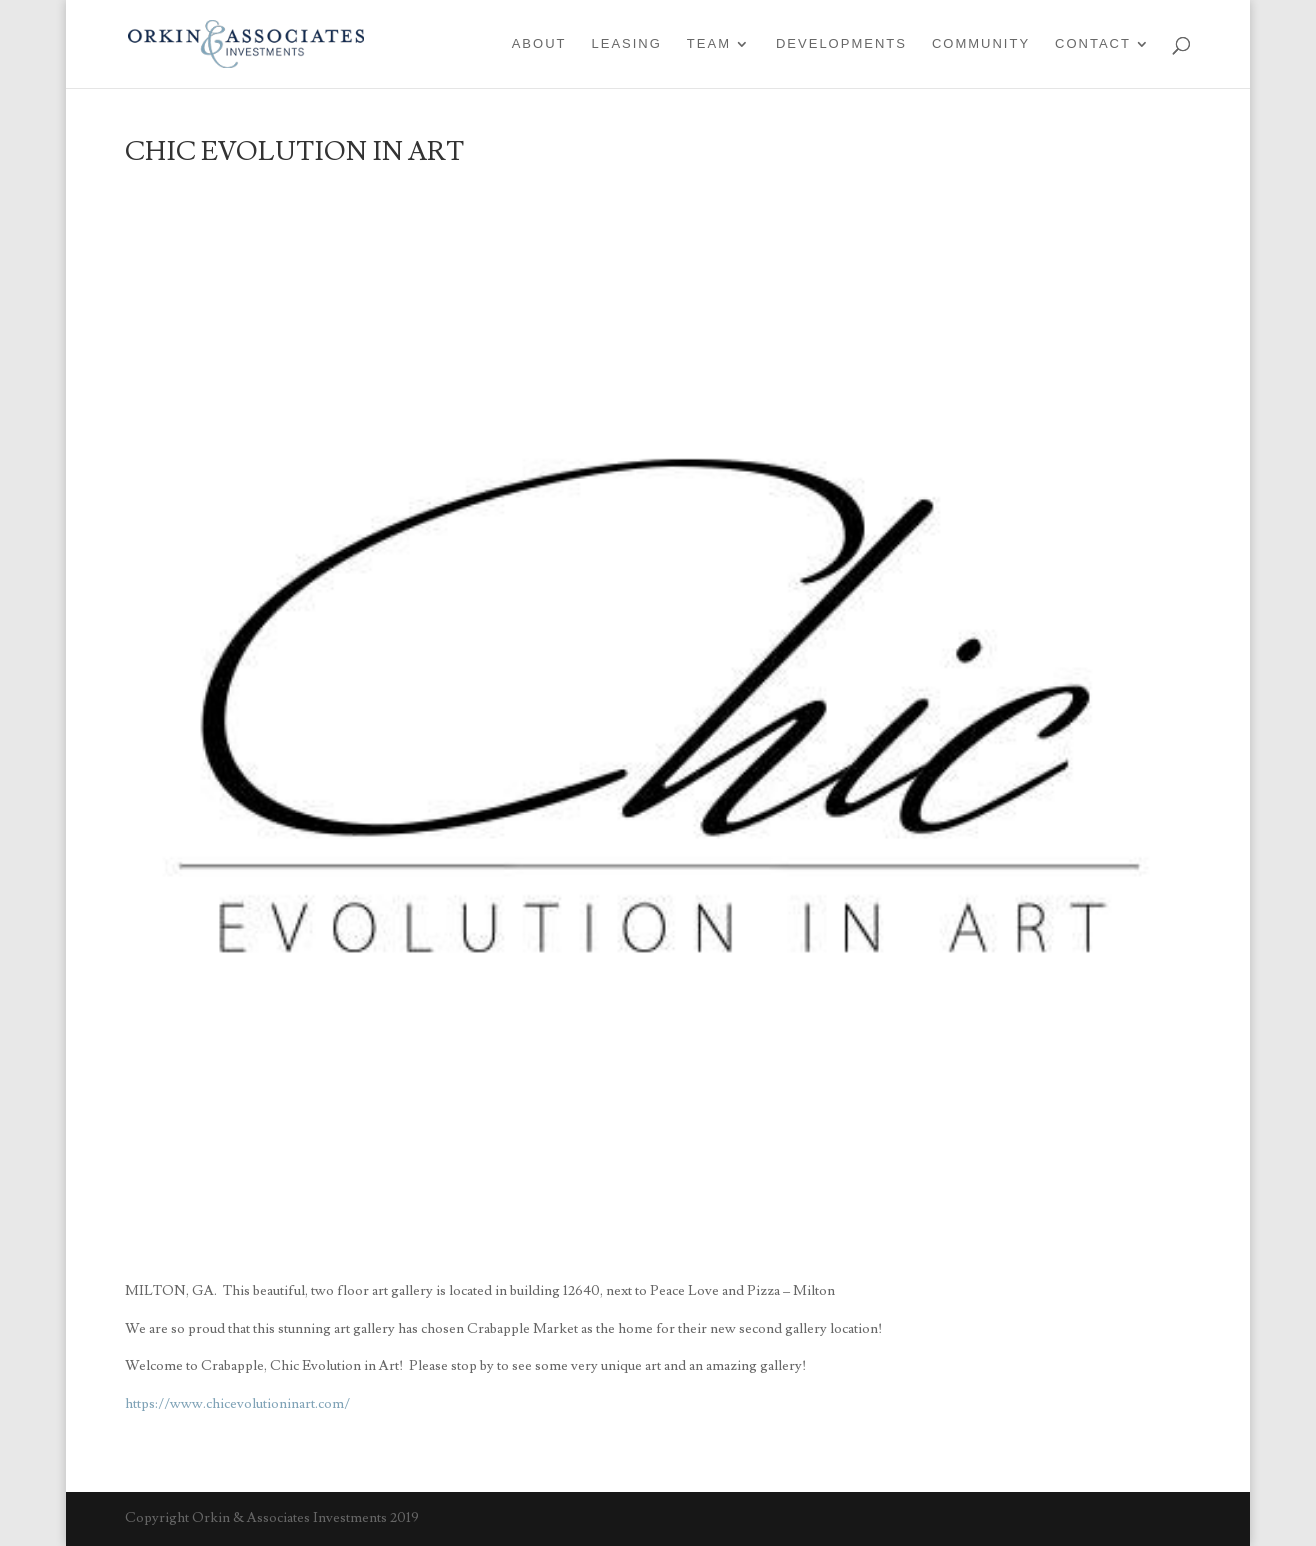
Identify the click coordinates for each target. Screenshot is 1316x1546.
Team (709, 44)
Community (981, 44)
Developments (841, 44)
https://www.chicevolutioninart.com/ (237, 1404)
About (539, 44)
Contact (1093, 44)
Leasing (627, 44)
